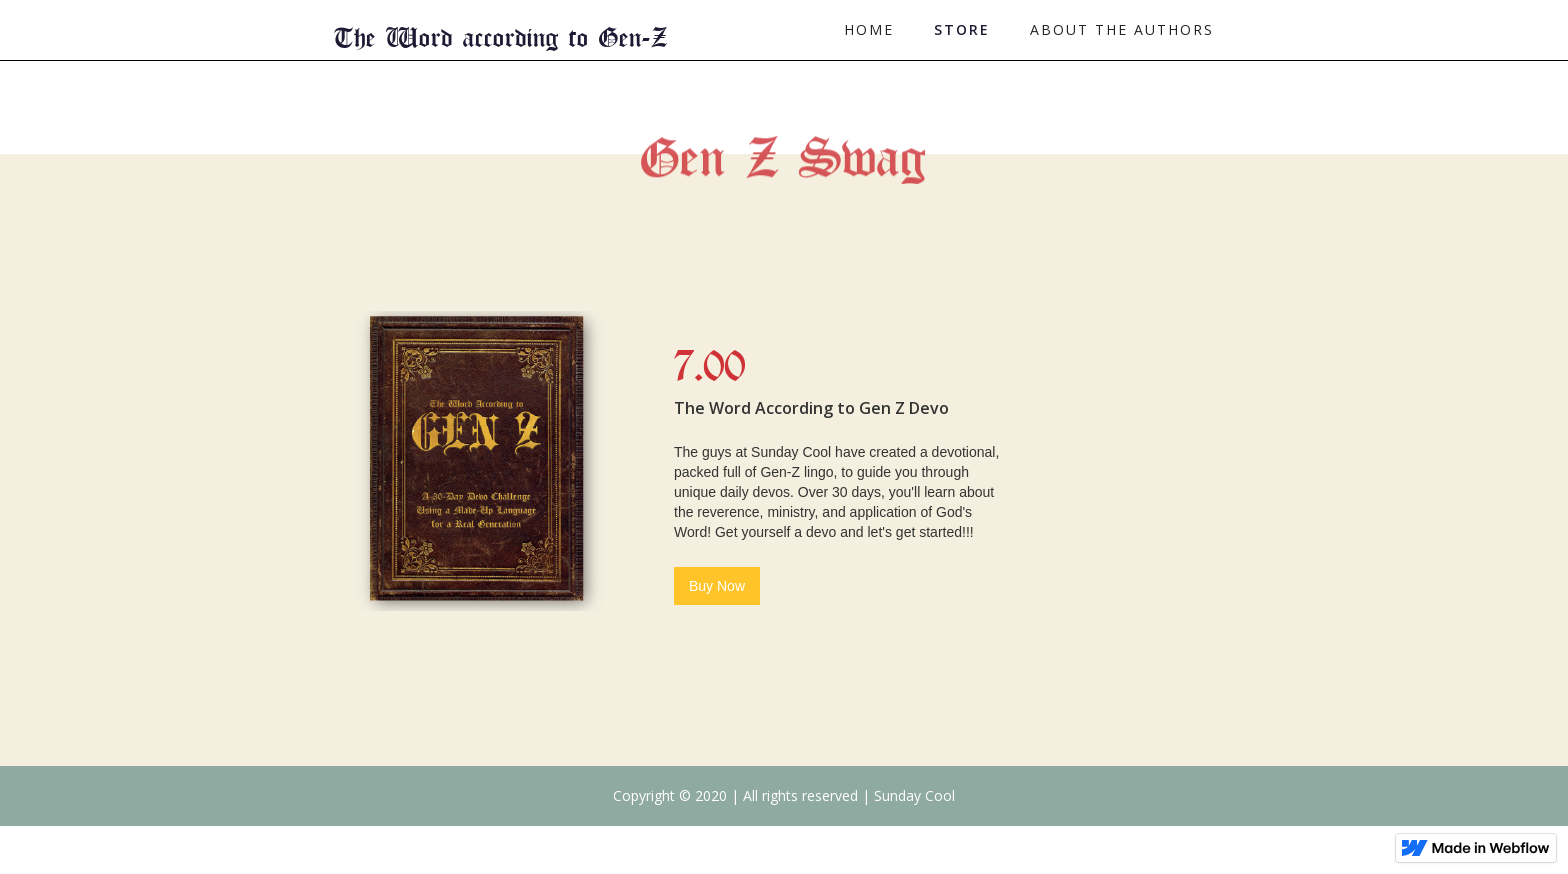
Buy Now (717, 586)
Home (869, 29)
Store (962, 29)
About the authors (1122, 29)
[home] (501, 31)
